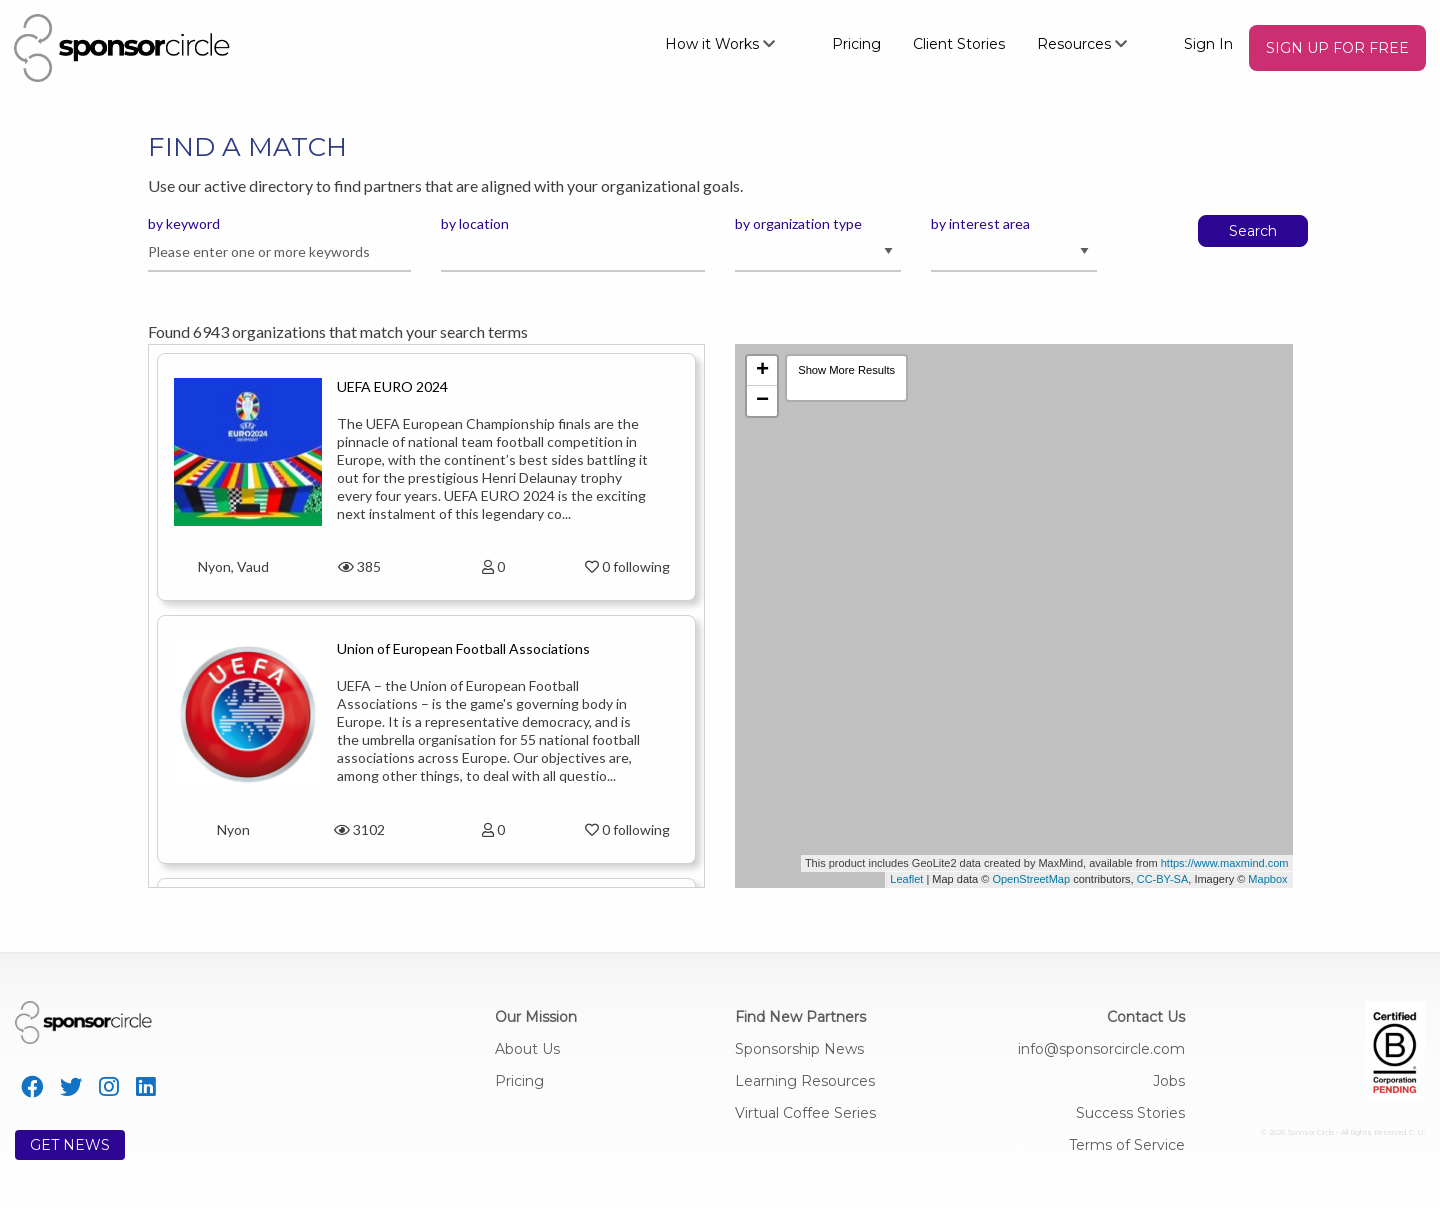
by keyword (184, 223)
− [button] (762, 401)
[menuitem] (732, 43)
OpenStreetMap (1031, 879)
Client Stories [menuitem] (959, 44)
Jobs (1169, 1081)
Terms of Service (1127, 1145)
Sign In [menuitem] (1208, 44)
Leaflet (906, 879)
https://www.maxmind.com (1225, 863)
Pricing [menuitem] (856, 44)
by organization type (798, 223)
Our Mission (536, 1017)
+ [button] (762, 371)
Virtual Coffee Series (805, 1113)
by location (475, 223)
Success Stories (1130, 1113)
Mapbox (1267, 879)
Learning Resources (805, 1081)
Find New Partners (800, 1017)
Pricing (519, 1081)
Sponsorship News (799, 1049)
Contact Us (1146, 1017)
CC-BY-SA (1163, 879)
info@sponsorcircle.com (1101, 1049)
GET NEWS (70, 1145)
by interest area (980, 223)
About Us (527, 1049)
